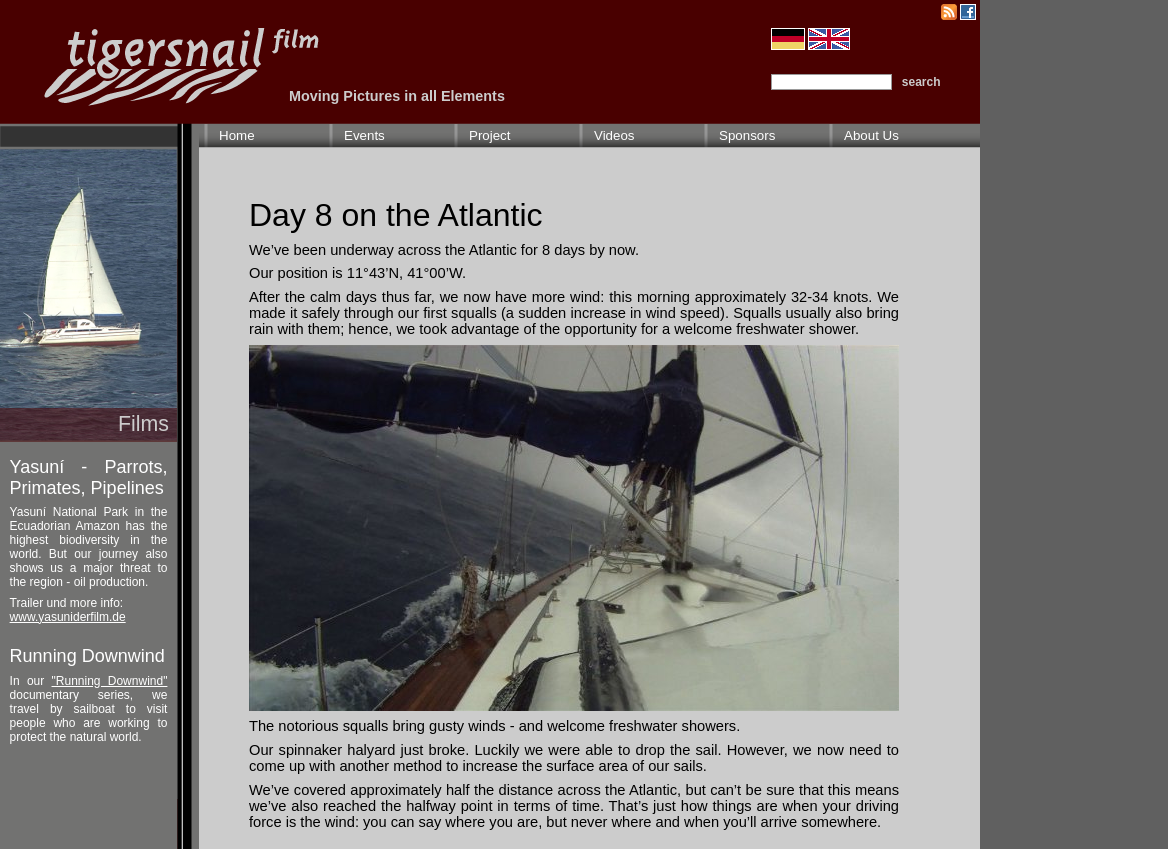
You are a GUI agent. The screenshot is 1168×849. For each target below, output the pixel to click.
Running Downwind (87, 656)
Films (143, 424)
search (921, 82)
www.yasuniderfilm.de (68, 617)
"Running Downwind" (110, 681)
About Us (871, 135)
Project (489, 135)
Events (364, 135)
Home (237, 135)
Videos (614, 135)
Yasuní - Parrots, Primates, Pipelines (89, 477)
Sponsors (747, 135)
